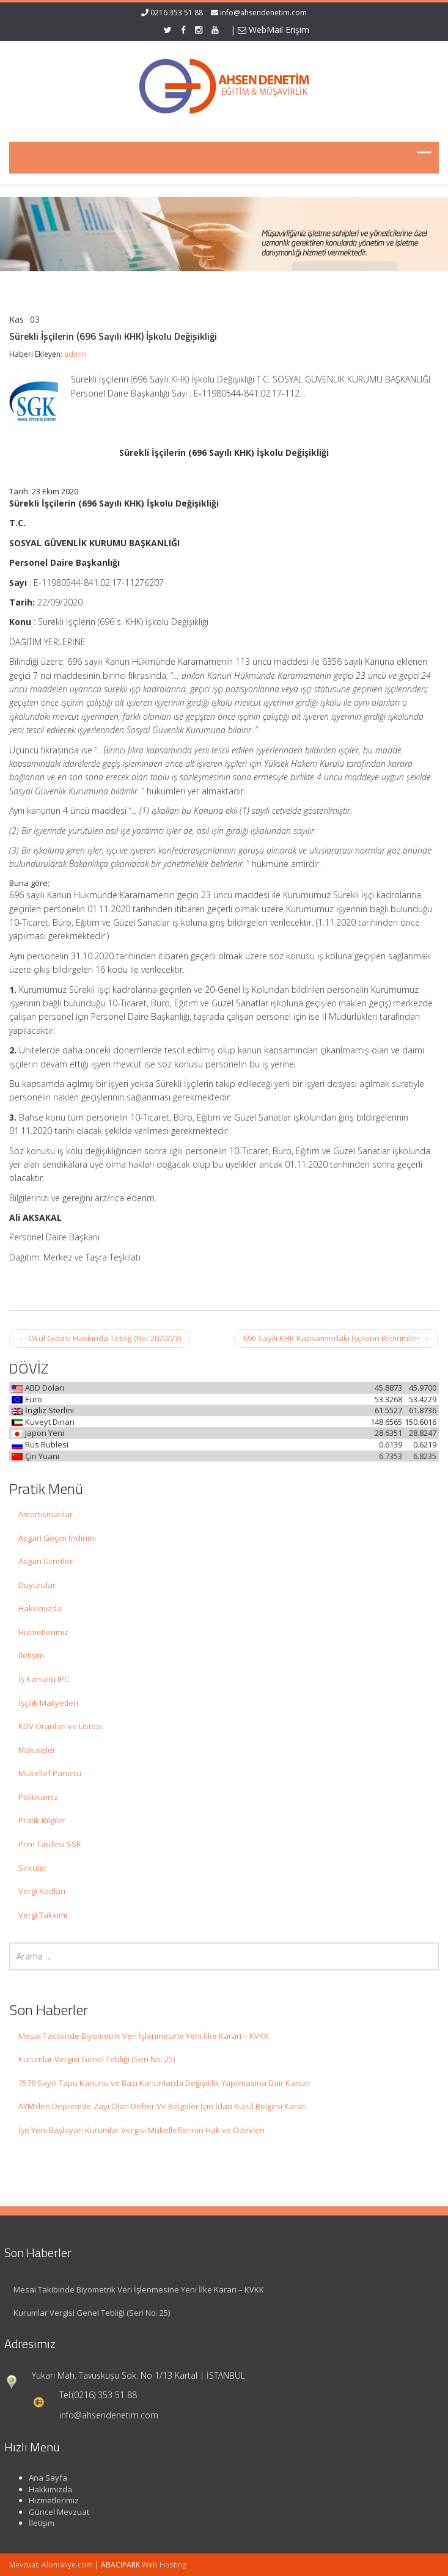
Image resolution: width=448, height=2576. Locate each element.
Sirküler (32, 1867)
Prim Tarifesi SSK (49, 1844)
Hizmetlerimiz (43, 1631)
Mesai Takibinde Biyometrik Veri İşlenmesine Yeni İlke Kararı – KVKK (143, 2035)
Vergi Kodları (41, 1891)
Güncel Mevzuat (52, 2511)
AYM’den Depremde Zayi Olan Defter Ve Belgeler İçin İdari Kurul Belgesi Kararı (162, 2106)
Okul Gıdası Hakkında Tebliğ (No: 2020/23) (99, 1338)
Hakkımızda (40, 1608)
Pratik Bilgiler (42, 1820)
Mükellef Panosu (49, 1773)
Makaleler (37, 1749)
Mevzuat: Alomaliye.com (51, 2565)
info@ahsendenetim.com (263, 12)
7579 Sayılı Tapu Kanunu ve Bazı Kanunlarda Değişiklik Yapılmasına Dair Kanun (164, 2082)
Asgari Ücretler (45, 1561)
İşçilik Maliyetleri (48, 1702)
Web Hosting (164, 2565)
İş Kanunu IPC (43, 1679)
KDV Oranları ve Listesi (60, 1726)
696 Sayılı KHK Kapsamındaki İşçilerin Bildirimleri (336, 1338)
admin (75, 354)
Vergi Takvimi (42, 1914)
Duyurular (37, 1584)
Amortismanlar (45, 1514)
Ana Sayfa (41, 2477)
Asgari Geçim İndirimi (57, 1537)
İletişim (31, 1655)
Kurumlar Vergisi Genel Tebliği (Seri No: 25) (96, 2059)
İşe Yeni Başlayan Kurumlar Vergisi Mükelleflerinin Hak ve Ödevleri (141, 2129)
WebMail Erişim (273, 29)
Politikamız (38, 1796)
